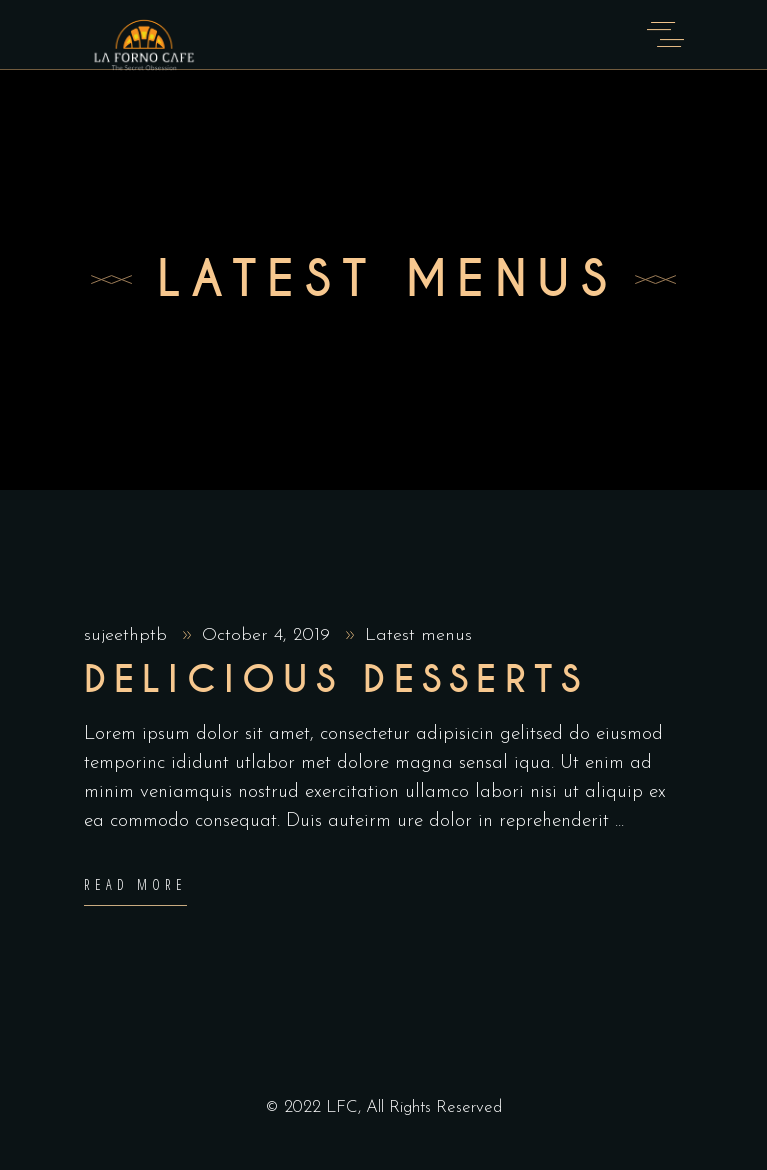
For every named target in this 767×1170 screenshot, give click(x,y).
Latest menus (418, 635)
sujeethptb (128, 635)
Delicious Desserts (336, 680)
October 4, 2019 (269, 635)
